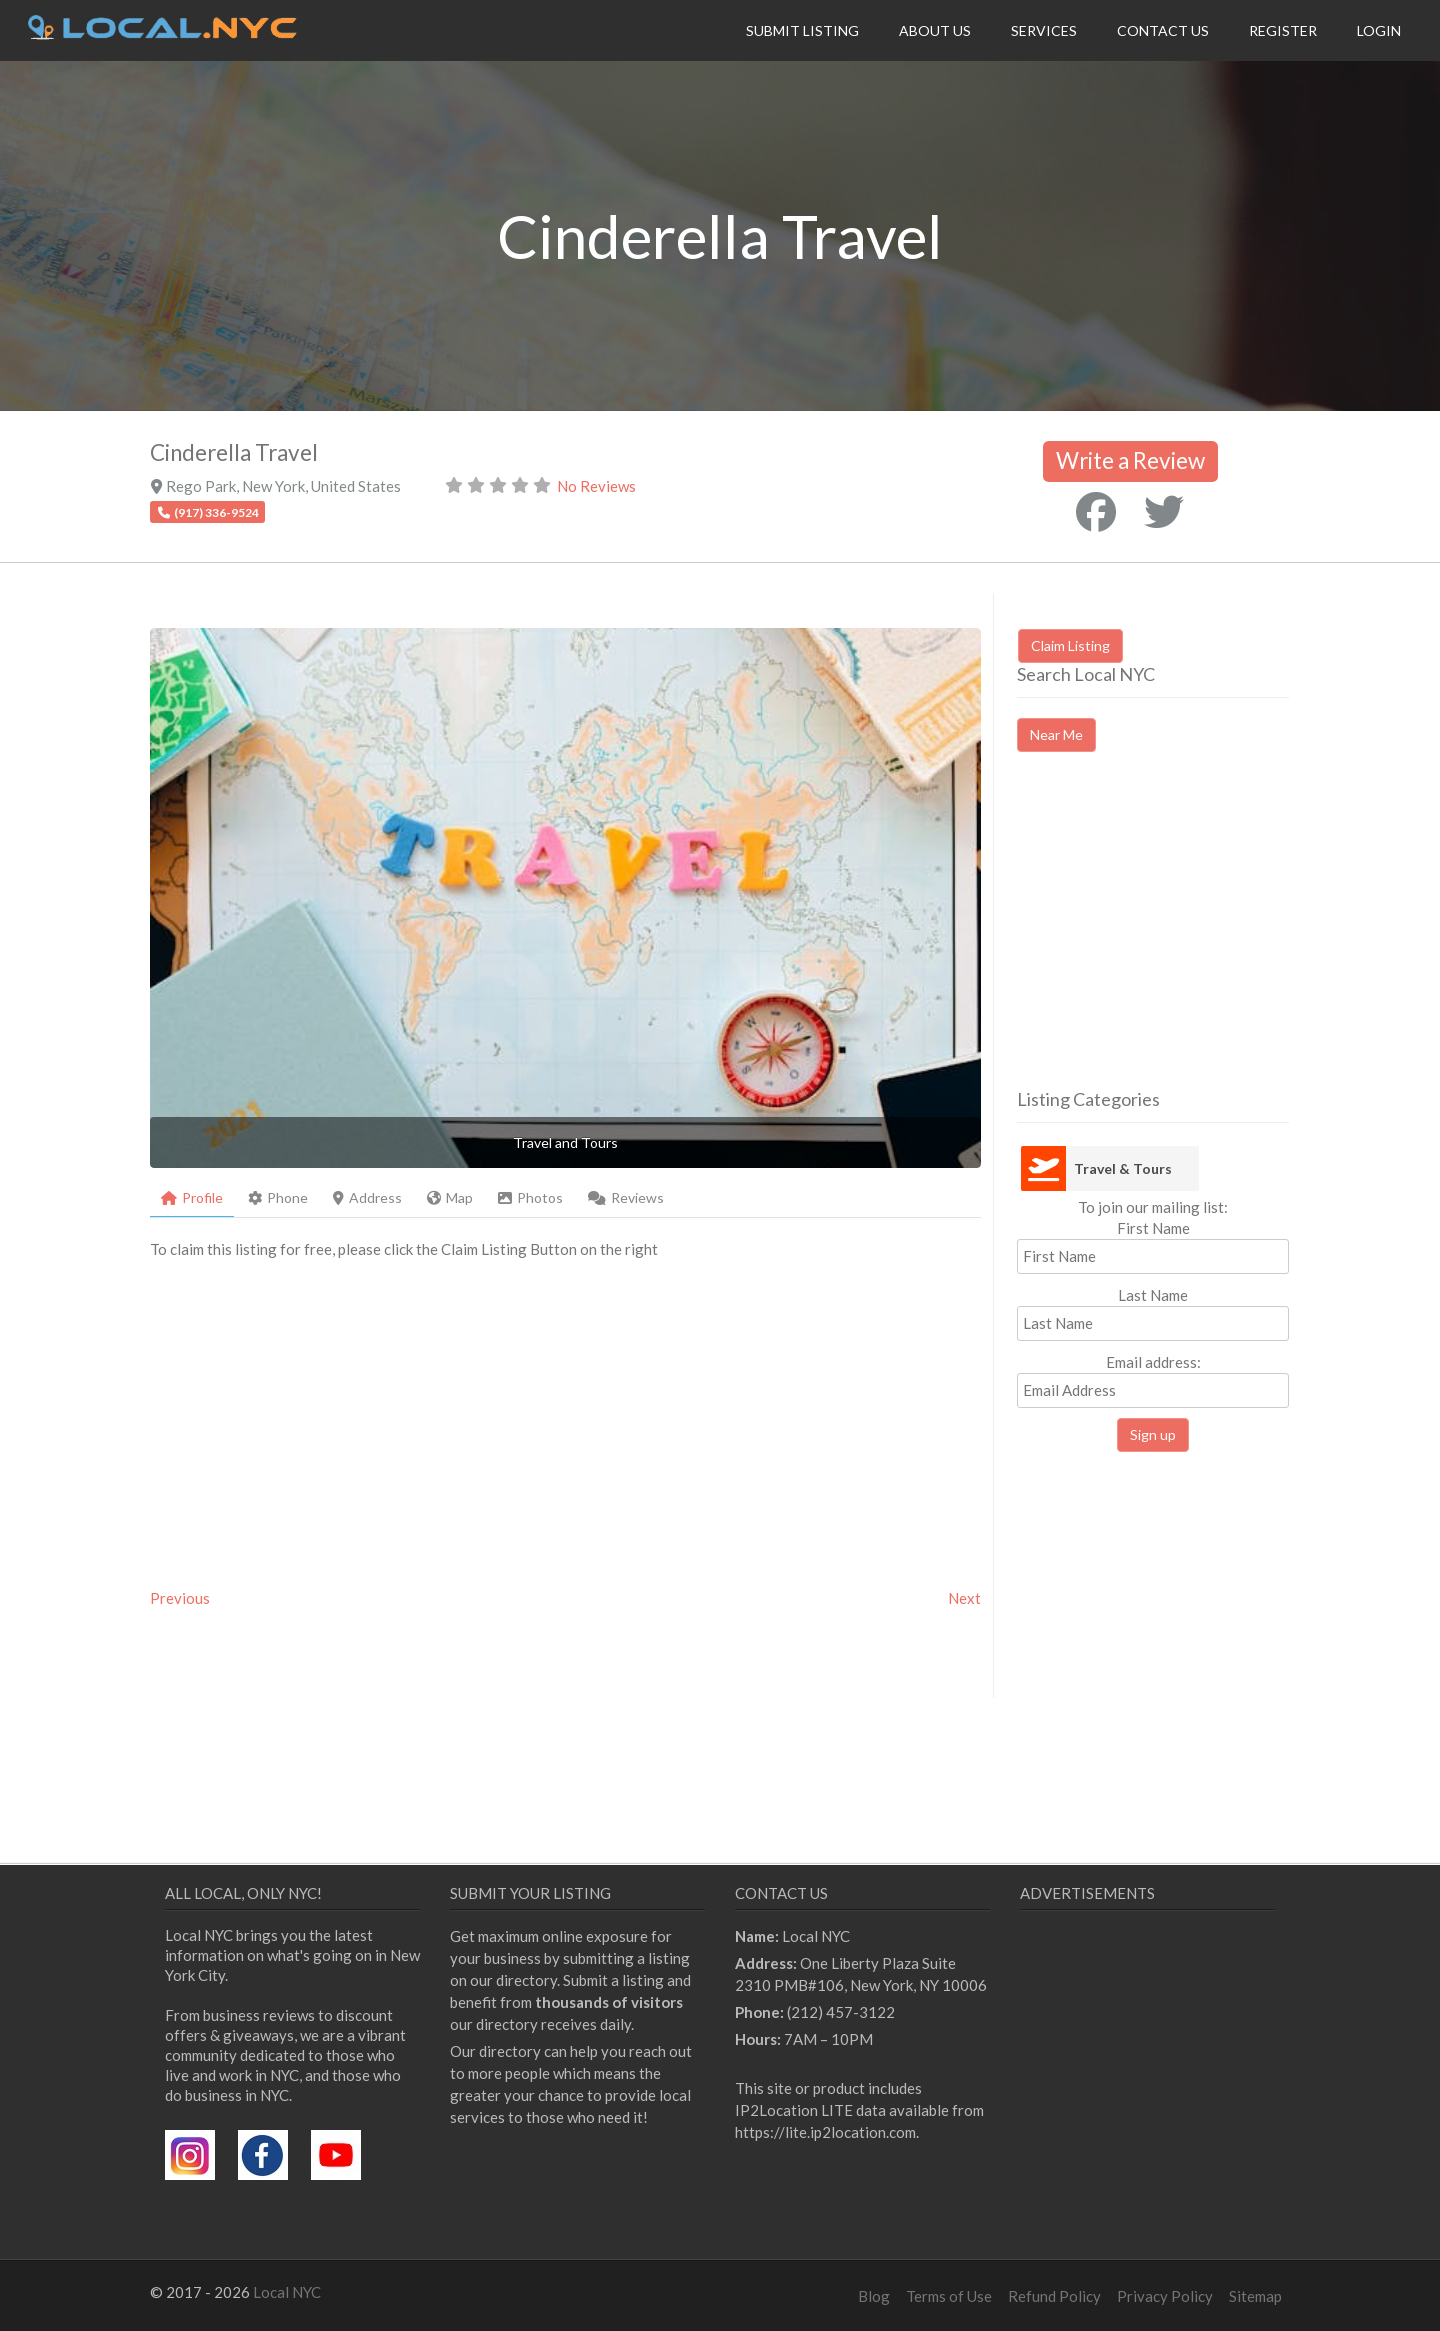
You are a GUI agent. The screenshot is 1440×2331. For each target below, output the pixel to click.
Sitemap (1255, 2296)
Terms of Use (949, 2296)
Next (964, 1598)
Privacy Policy (1165, 2296)
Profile (192, 1197)
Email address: (1153, 1380)
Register (1283, 30)
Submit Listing (802, 30)
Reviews (626, 1197)
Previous (180, 1598)
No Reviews (596, 486)
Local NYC (287, 2292)
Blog (874, 2296)
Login (1379, 30)
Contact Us (1163, 30)
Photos (530, 1197)
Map (450, 1197)
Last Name (1153, 1295)
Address (367, 1197)
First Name (1153, 1228)
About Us (935, 30)
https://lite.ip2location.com (825, 2132)
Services (1044, 30)
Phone (278, 1197)
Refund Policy (1054, 2296)
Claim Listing (1070, 645)
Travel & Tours (1123, 1168)
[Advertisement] (1185, 938)
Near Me (1056, 734)
